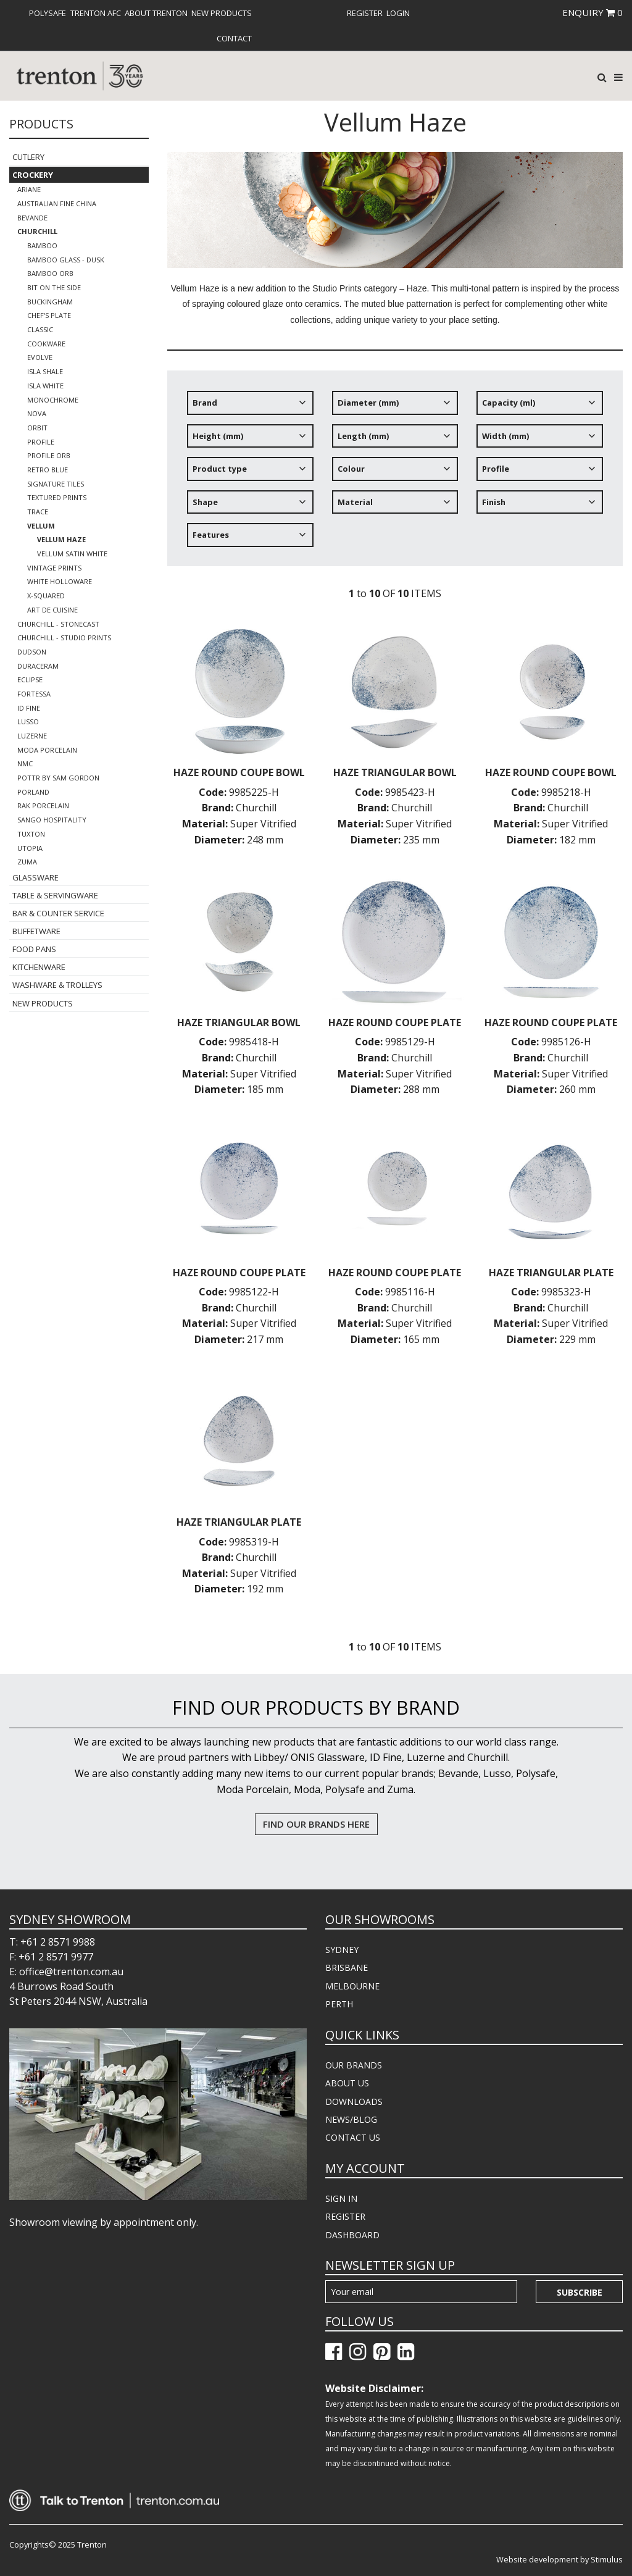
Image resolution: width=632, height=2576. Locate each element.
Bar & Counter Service (58, 913)
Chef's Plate (49, 315)
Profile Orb (48, 455)
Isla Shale (45, 371)
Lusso (28, 721)
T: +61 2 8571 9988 (52, 1942)
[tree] (395, 473)
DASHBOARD (352, 2235)
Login (398, 13)
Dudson (31, 651)
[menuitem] (47, 13)
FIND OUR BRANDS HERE (316, 1824)
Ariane (29, 189)
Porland (33, 792)
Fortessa (34, 693)
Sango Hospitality (51, 819)
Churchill (37, 231)
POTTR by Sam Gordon (58, 777)
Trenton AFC (95, 13)
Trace (37, 511)
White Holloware (59, 581)
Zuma (27, 861)
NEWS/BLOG (351, 2119)
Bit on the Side (54, 287)
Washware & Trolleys (57, 984)
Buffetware (36, 931)
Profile (40, 441)
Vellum (41, 525)
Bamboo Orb (50, 273)
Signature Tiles (55, 483)
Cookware (46, 343)
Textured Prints (56, 497)
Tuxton (31, 833)
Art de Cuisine (52, 609)
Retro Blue (47, 469)
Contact (234, 38)
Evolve (39, 357)
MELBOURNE (352, 1986)
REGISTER (345, 2216)
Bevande (32, 217)
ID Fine (28, 708)
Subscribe (579, 2292)
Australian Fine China (56, 203)
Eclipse (30, 679)
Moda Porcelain (47, 750)
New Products (221, 13)
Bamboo (42, 245)
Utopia (30, 848)
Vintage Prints (54, 567)
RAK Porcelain (43, 805)
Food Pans (34, 949)
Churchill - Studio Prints (64, 637)
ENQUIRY (592, 12)
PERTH (339, 2004)
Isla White (45, 385)
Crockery (32, 174)
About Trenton (156, 13)
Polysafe (47, 13)
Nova (36, 413)
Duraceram (38, 666)
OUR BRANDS (353, 2065)
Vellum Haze (61, 539)
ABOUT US (347, 2083)
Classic (40, 329)
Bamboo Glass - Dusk (65, 259)
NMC (25, 763)
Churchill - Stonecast (58, 624)
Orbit (37, 427)
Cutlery (28, 156)
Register (365, 13)
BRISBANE (346, 1967)
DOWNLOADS (354, 2101)
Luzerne (32, 735)
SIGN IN (341, 2198)
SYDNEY (342, 1949)
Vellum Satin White (72, 553)
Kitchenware (38, 966)
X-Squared (46, 595)
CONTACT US (352, 2137)
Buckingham (50, 301)
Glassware (35, 877)
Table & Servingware (55, 895)
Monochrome (52, 399)
